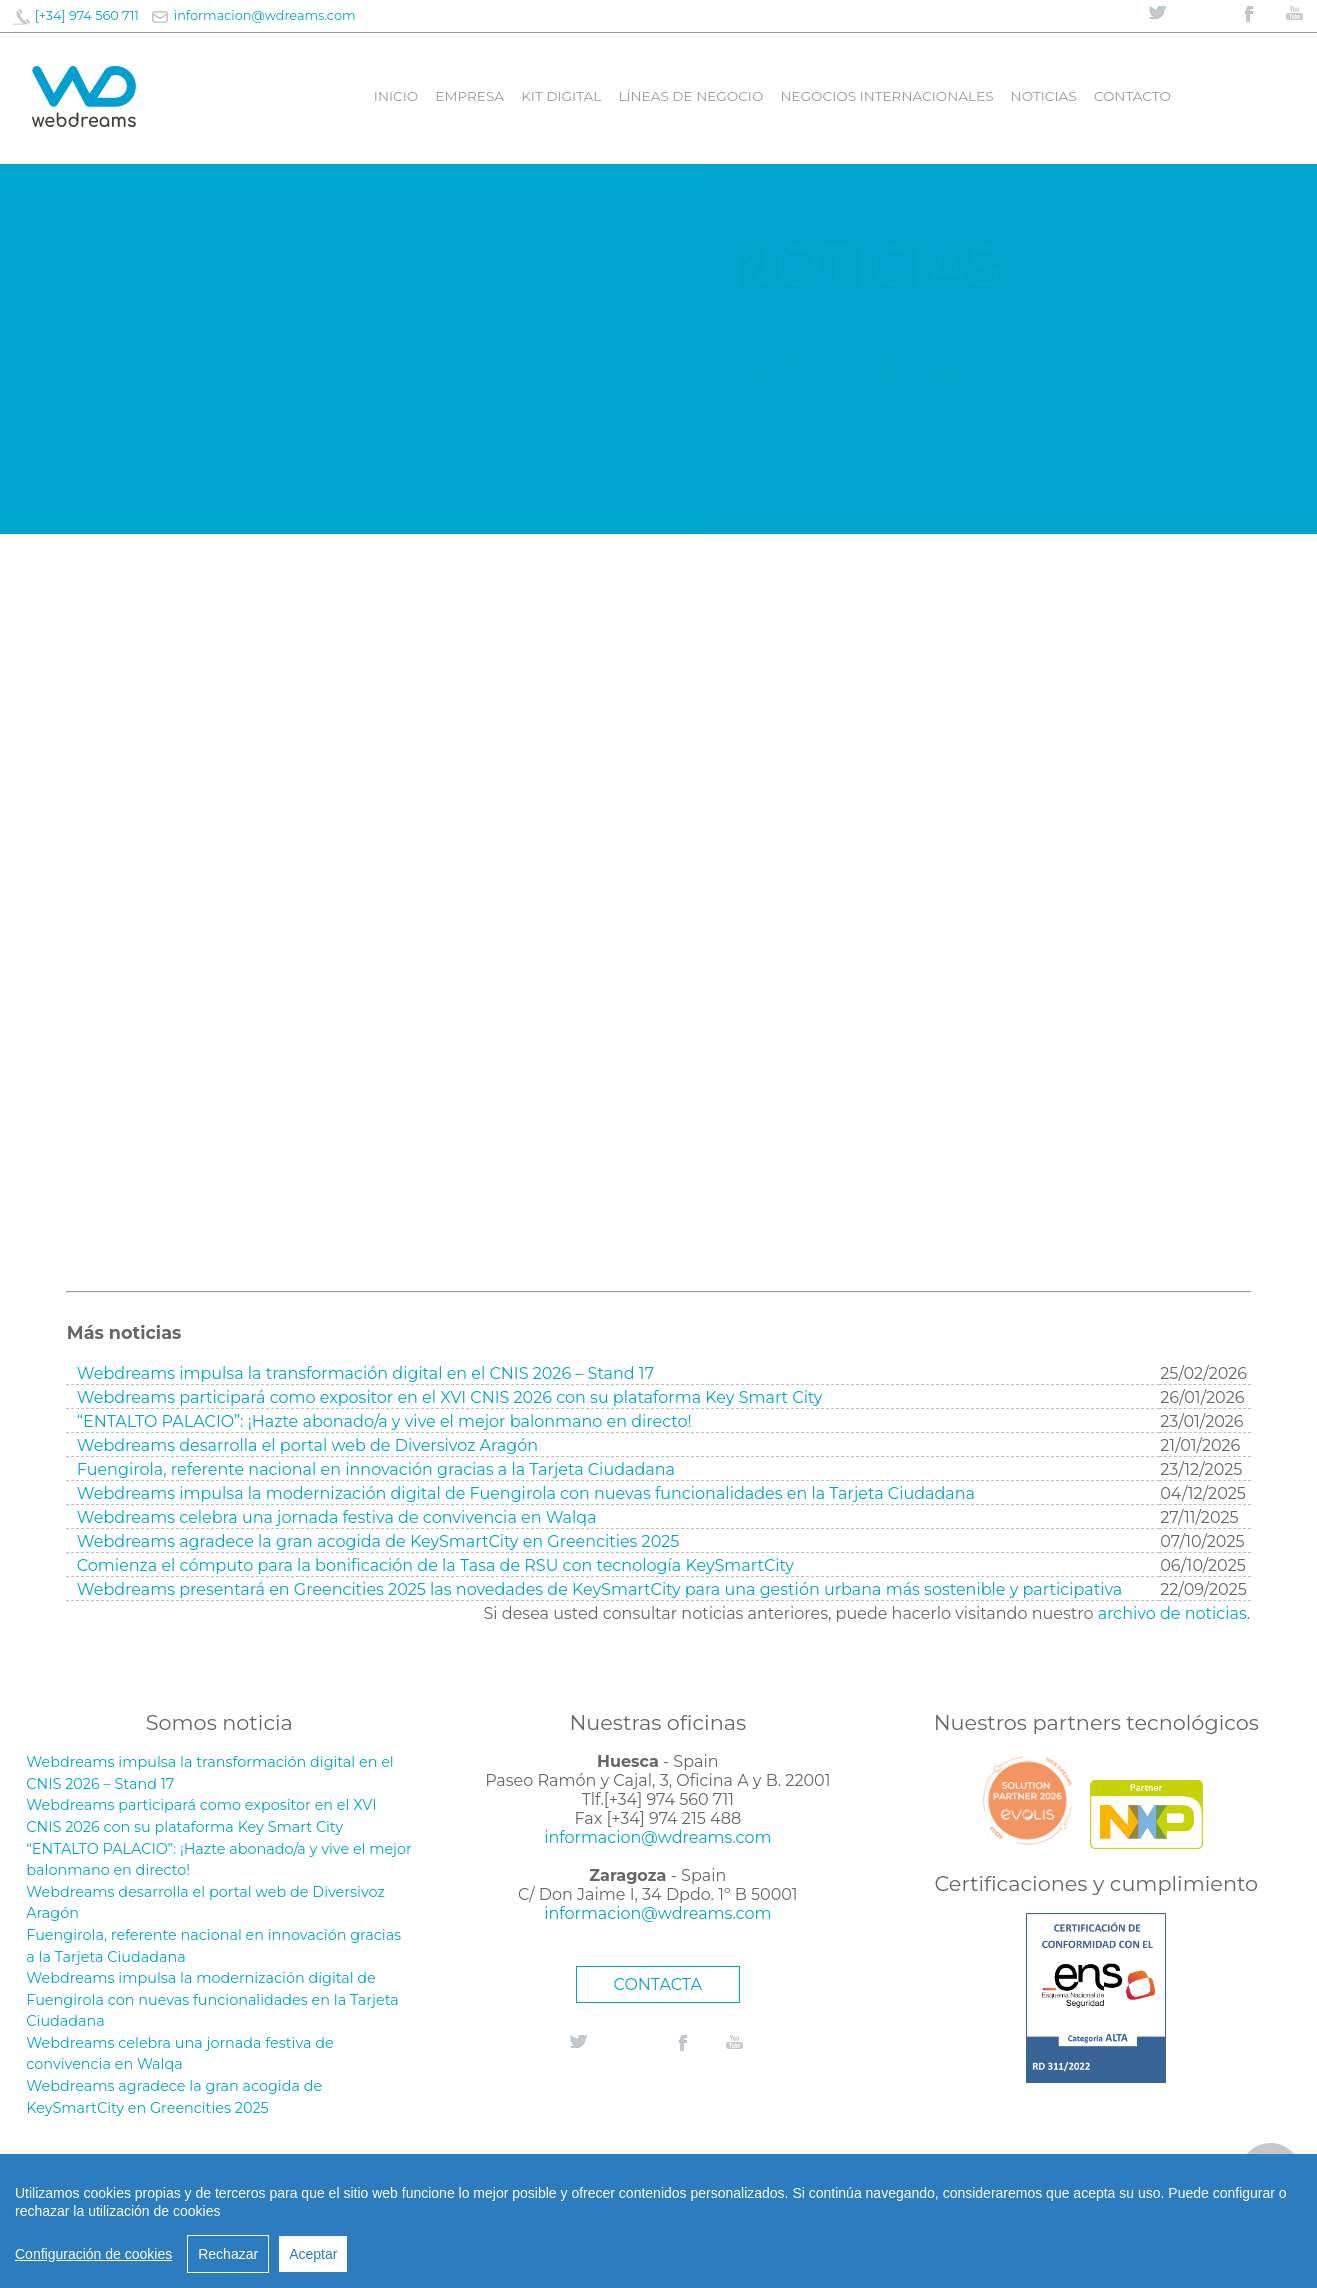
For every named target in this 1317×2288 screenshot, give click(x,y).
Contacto (1132, 96)
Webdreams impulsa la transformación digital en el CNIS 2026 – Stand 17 (365, 1373)
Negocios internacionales (886, 96)
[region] (658, 2221)
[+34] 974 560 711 (87, 15)
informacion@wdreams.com (265, 15)
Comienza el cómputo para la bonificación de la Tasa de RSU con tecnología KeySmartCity (435, 1565)
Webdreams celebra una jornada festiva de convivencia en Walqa (337, 1517)
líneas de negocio (690, 96)
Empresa (469, 96)
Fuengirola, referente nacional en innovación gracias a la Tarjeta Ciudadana (376, 1469)
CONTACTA (658, 1984)
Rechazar (228, 2254)
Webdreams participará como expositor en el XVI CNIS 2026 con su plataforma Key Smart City (450, 1397)
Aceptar (313, 2254)
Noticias (1044, 96)
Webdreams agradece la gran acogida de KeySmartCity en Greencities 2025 (378, 1541)
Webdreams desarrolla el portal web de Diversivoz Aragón (307, 1445)
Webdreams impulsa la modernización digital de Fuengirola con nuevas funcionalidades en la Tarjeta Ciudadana (526, 1493)
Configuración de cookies (93, 2254)
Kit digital (561, 96)
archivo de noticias (1172, 1613)
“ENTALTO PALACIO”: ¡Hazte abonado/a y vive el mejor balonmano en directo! (384, 1421)
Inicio (396, 96)
